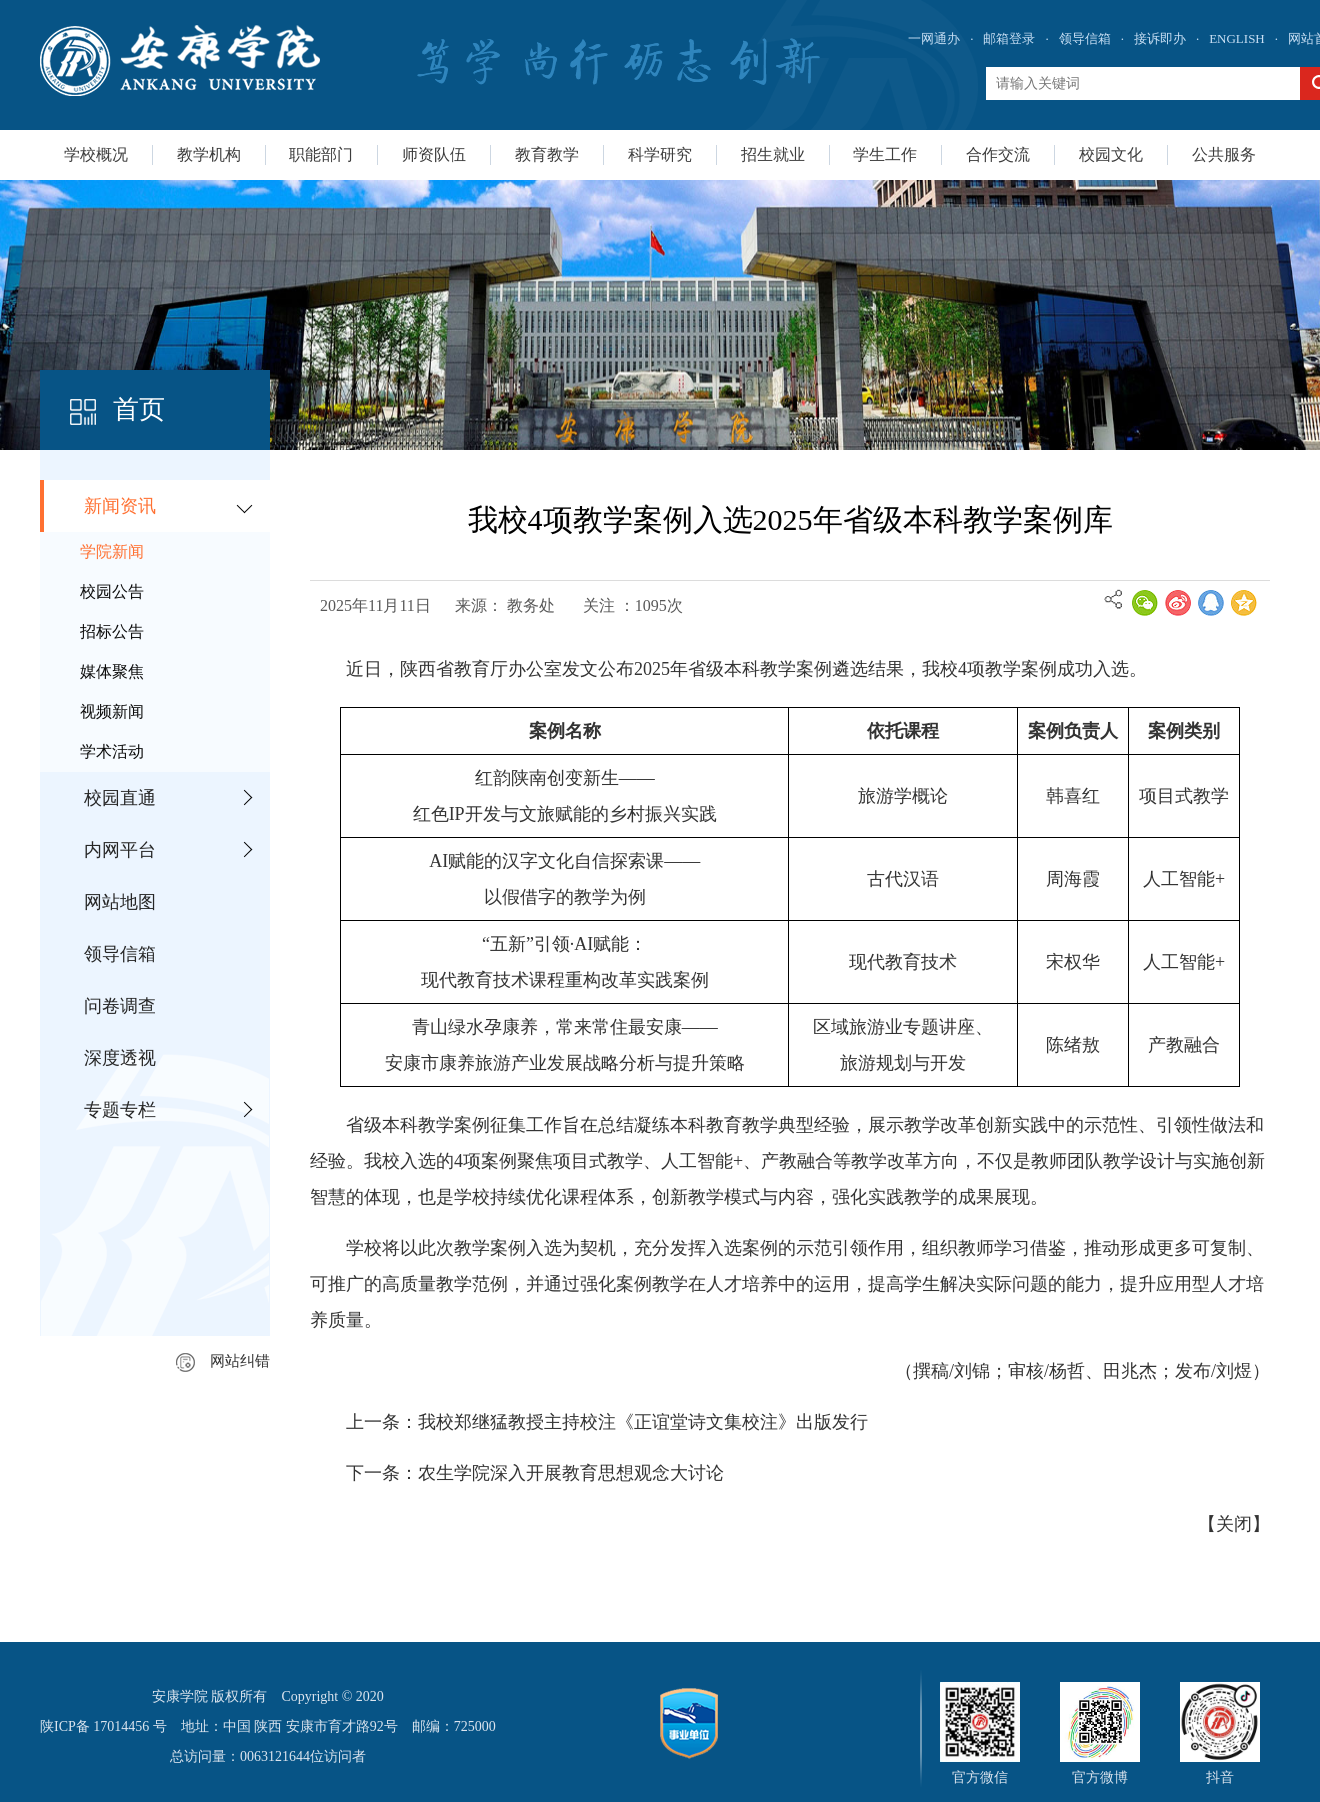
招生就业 (773, 154)
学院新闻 (112, 551)
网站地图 (120, 902)
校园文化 (1111, 154)
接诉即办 (1160, 38)
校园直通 (120, 798)
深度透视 (120, 1058)
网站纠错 (223, 1361)
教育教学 (547, 154)
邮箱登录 (1009, 38)
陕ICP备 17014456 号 (103, 1726)
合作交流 (998, 154)
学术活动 (112, 751)
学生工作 (885, 154)
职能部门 (321, 154)
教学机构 (209, 154)
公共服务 (1224, 154)
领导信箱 (1085, 38)
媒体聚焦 (112, 671)
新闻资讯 (120, 506)
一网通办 (934, 38)
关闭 (1234, 1524)
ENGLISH (1237, 38)
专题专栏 (120, 1110)
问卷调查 (120, 1006)
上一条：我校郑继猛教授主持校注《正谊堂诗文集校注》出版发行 (607, 1422)
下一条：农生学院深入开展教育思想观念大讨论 (535, 1473)
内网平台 (120, 850)
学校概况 (96, 154)
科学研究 (660, 154)
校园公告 (112, 591)
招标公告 (112, 631)
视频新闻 (112, 711)
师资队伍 (434, 154)
